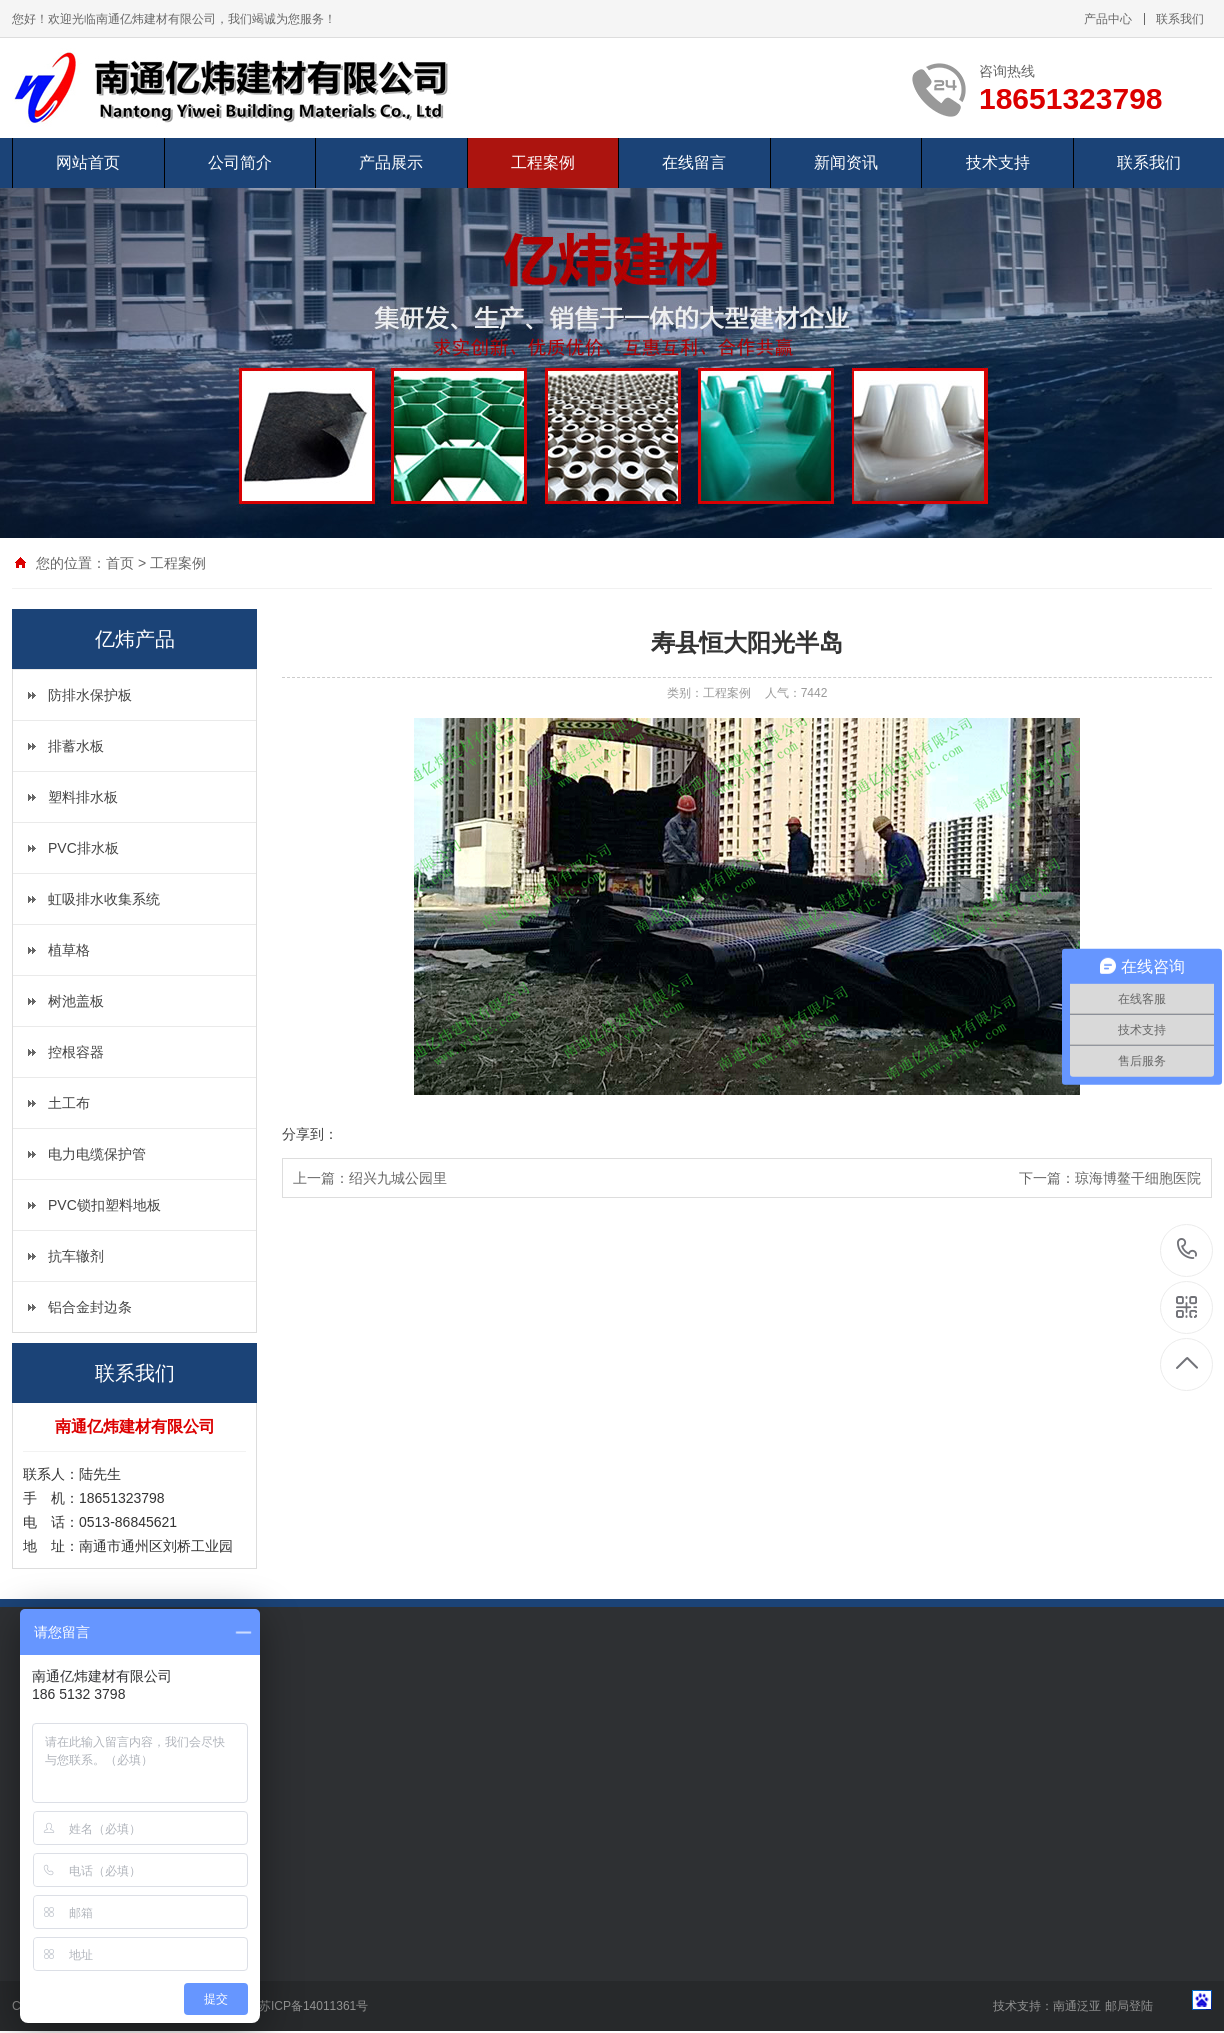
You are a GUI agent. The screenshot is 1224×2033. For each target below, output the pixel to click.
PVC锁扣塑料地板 (104, 1205)
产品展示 (391, 162)
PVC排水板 (83, 848)
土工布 (69, 1103)
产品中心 (1108, 19)
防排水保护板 (90, 695)
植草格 (69, 950)
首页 (120, 563)
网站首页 (88, 162)
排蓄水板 (76, 746)
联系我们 (1180, 19)
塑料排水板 (83, 797)
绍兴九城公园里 (398, 1178)
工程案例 (543, 162)
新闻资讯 (846, 162)
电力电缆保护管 (97, 1154)
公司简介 (240, 162)
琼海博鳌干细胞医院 (1138, 1178)
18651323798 (1187, 1249)
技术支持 (998, 162)
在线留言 (694, 162)
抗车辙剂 (76, 1256)
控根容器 (76, 1052)
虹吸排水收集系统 (104, 899)
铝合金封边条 (90, 1307)
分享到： (310, 1134)
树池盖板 (76, 1001)
